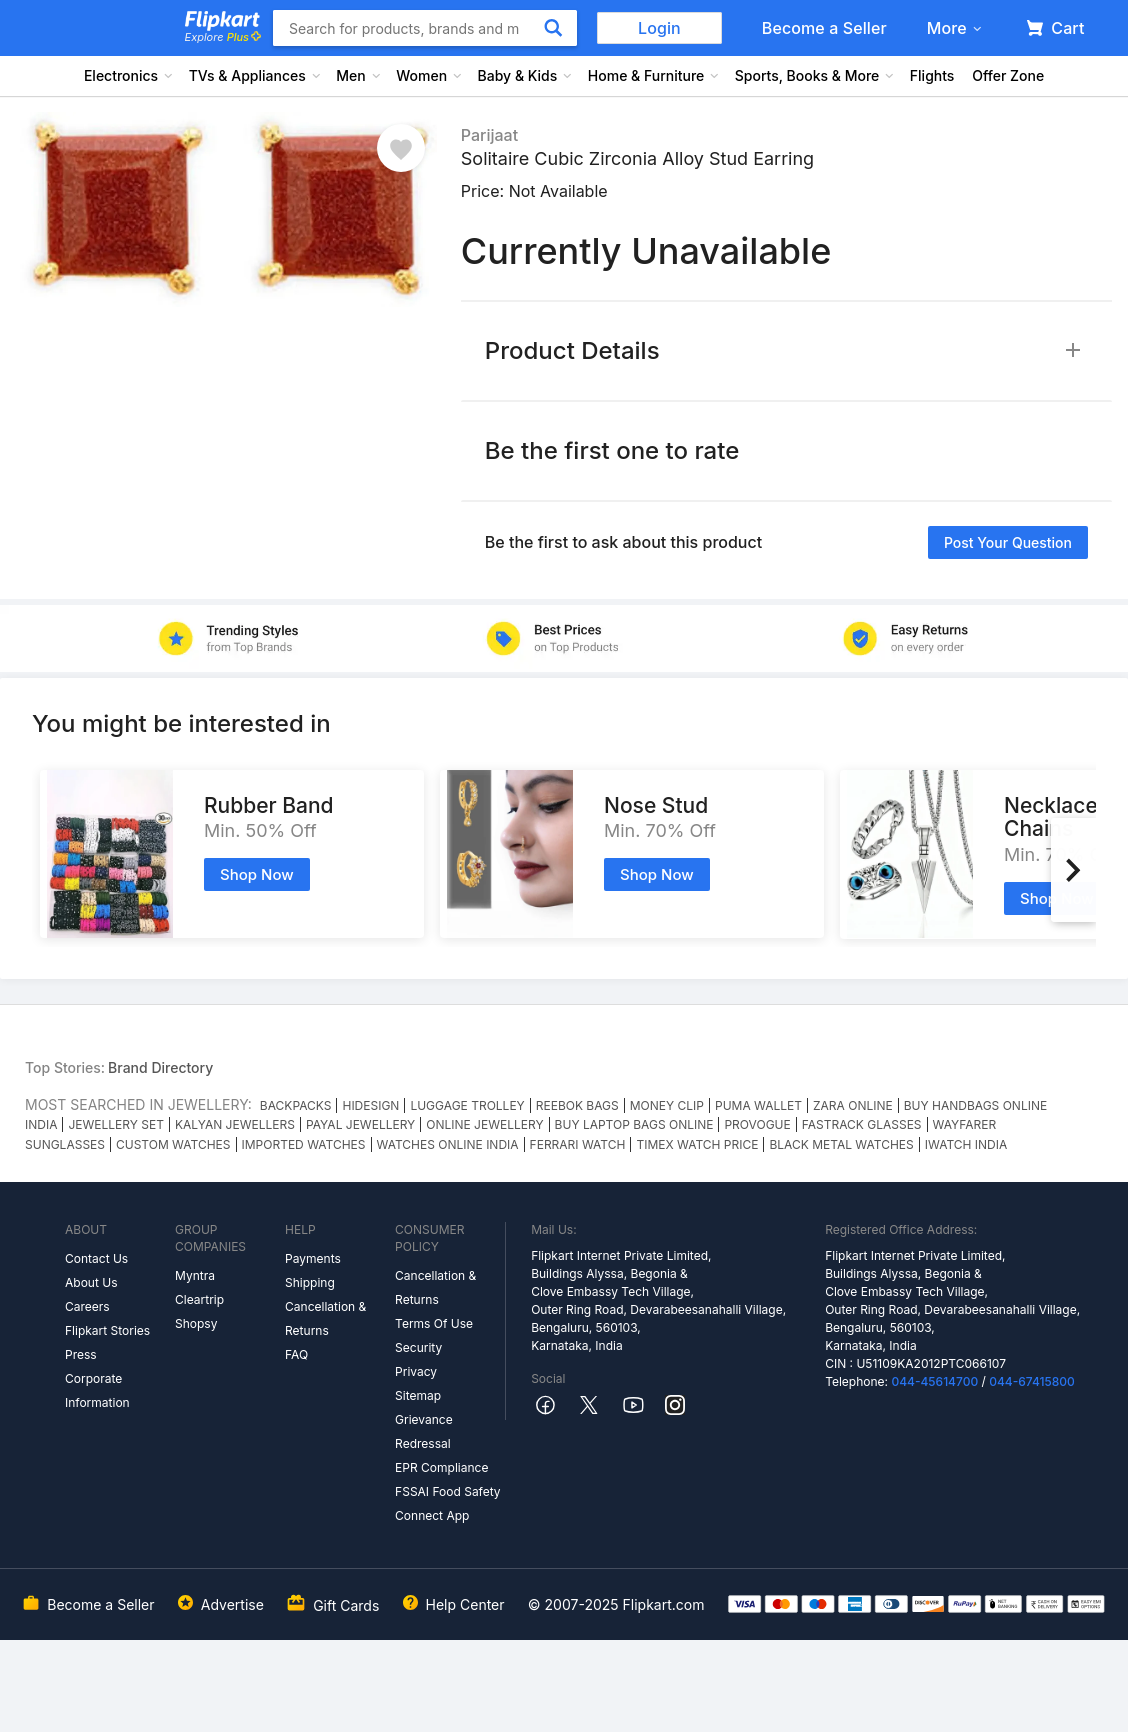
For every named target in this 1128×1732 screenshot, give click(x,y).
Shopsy (196, 1323)
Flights (932, 75)
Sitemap (418, 1395)
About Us (91, 1282)
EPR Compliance (441, 1467)
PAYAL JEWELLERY (360, 1124)
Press (81, 1354)
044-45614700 (934, 1381)
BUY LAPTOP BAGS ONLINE (634, 1124)
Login (659, 28)
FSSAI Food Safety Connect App (448, 1503)
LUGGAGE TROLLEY (467, 1105)
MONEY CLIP (667, 1105)
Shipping (310, 1282)
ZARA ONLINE (853, 1105)
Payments (313, 1258)
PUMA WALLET (758, 1105)
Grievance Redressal (424, 1431)
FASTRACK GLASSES (862, 1124)
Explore (223, 37)
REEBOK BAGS (577, 1105)
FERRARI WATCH (578, 1144)
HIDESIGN (370, 1105)
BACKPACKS (296, 1105)
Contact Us (96, 1258)
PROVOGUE (757, 1124)
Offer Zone (1008, 75)
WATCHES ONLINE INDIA (448, 1144)
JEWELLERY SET (116, 1124)
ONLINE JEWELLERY (484, 1124)
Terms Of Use (434, 1323)
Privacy (416, 1371)
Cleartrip (199, 1299)
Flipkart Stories (107, 1330)
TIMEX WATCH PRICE (697, 1144)
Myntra (195, 1275)
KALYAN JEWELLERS (235, 1124)
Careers (87, 1306)
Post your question (1008, 542)
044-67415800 (1032, 1381)
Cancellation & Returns (325, 1318)
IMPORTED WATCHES (304, 1144)
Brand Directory (160, 1067)
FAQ (296, 1354)
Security (418, 1347)
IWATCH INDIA (966, 1144)
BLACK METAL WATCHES (841, 1144)
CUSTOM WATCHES (173, 1144)
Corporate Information (97, 1390)
